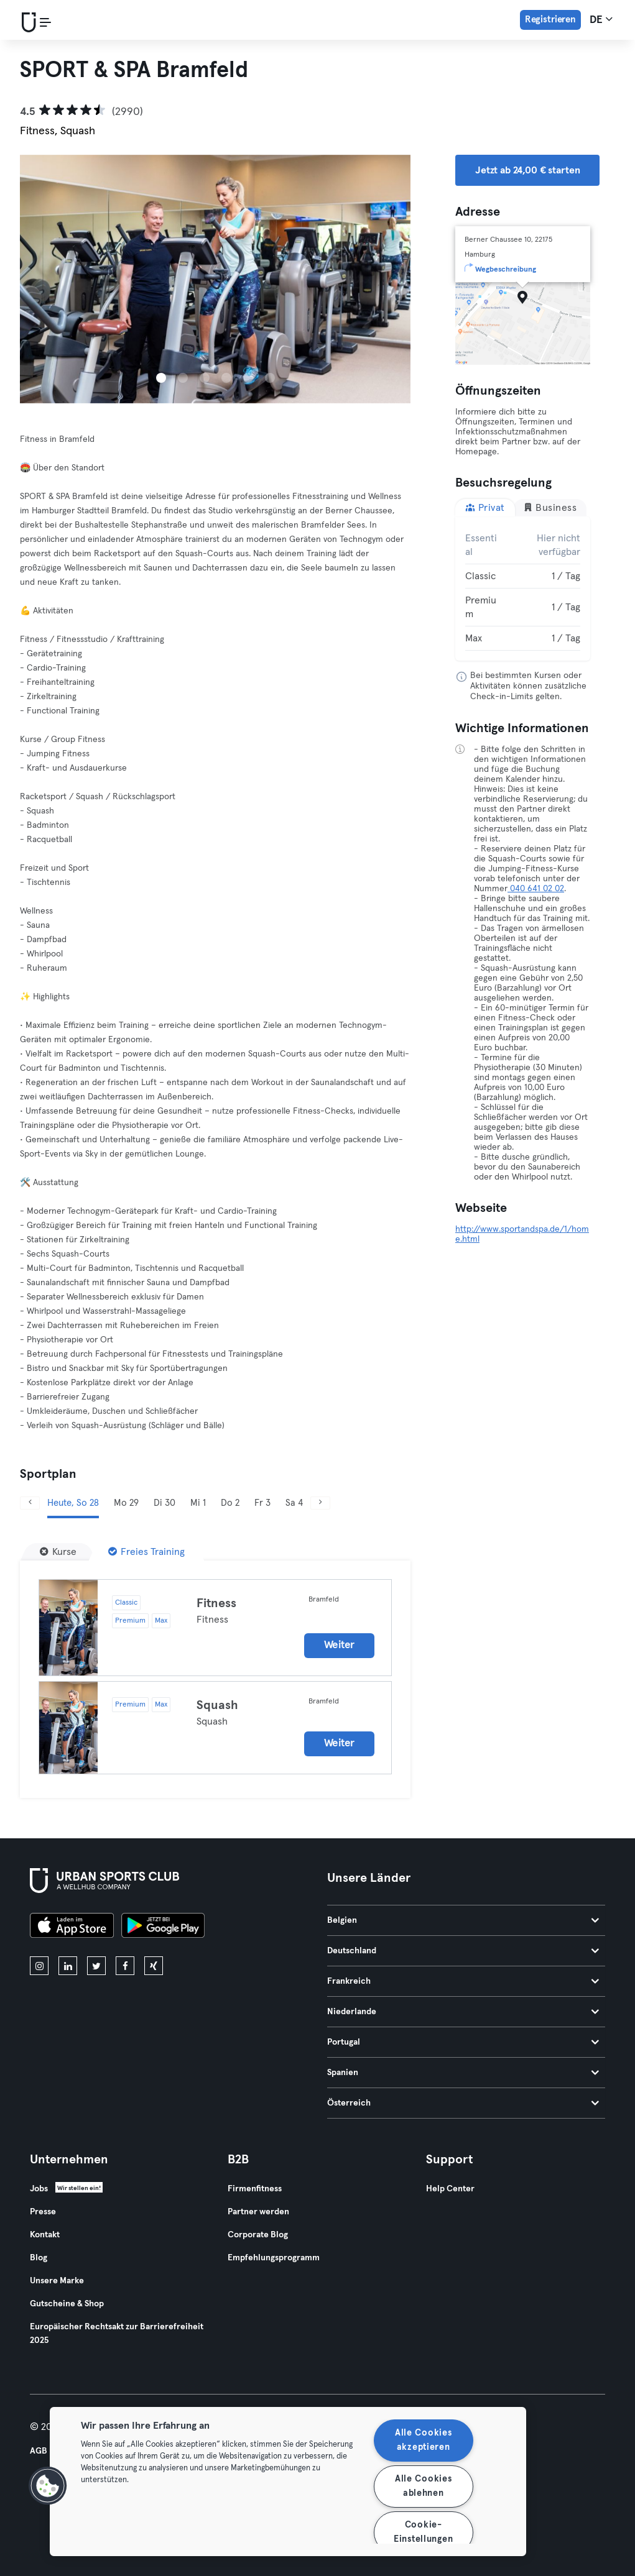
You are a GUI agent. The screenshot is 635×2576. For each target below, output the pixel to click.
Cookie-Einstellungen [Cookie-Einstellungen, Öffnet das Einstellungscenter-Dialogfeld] (423, 2532)
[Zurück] (30, 1503)
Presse (43, 2211)
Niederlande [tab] (463, 2011)
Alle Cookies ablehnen (423, 2486)
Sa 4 (294, 1503)
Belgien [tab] (463, 1920)
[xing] (153, 1965)
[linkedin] (67, 1965)
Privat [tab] (485, 507)
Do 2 (230, 1503)
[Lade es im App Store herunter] (72, 1927)
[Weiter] (320, 1503)
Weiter (339, 1645)
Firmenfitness (255, 2188)
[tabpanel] (522, 588)
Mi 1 (198, 1503)
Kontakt (45, 2234)
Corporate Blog (258, 2234)
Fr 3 (262, 1503)
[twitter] (96, 1965)
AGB (38, 2451)
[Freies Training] (146, 1552)
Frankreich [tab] (463, 1981)
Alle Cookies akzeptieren (423, 2440)
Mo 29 (126, 1503)
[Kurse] (58, 1552)
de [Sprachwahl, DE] (601, 19)
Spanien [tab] (463, 2072)
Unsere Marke (57, 2280)
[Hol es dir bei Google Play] (163, 1927)
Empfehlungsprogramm (274, 2257)
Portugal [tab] (463, 2042)
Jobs (39, 2188)
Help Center (450, 2188)
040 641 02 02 (536, 888)
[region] (288, 2481)
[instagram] (39, 1965)
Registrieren (550, 19)
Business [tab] (550, 507)
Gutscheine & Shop (67, 2303)
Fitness (216, 1603)
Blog (38, 2257)
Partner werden (258, 2211)
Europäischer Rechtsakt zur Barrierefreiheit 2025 (116, 2333)
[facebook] (125, 1965)
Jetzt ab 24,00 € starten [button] (527, 170)
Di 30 (164, 1503)
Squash (217, 1705)
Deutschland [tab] (463, 1950)
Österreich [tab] (463, 2103)
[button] (48, 2486)
